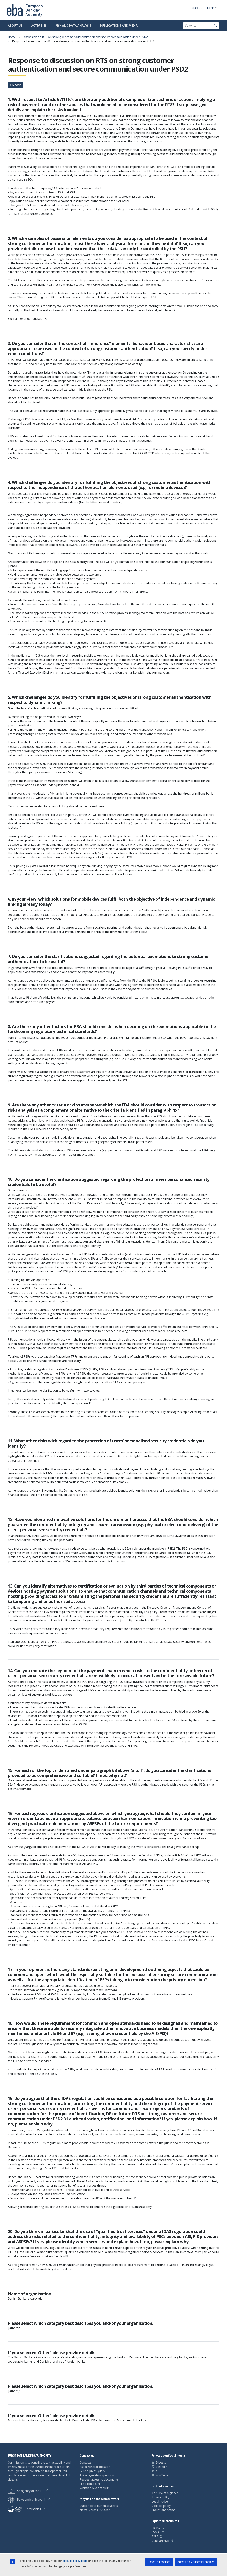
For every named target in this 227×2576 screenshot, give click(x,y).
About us (15, 26)
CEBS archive (160, 2541)
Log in (210, 7)
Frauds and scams (163, 2510)
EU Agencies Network (26, 2499)
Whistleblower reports (95, 2488)
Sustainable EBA (26, 2509)
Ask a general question (95, 2467)
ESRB (155, 2536)
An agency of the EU (26, 2491)
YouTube (162, 2475)
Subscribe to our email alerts (99, 2506)
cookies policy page (75, 2560)
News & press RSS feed (95, 2510)
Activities (38, 26)
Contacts (85, 2462)
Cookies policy (161, 2506)
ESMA (155, 2532)
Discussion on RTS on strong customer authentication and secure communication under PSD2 (85, 37)
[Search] (215, 25)
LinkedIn (161, 2467)
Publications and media (119, 26)
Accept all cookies (159, 2561)
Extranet (195, 7)
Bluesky (161, 2462)
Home (12, 37)
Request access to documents (99, 2479)
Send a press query (92, 2471)
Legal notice (160, 2501)
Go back (15, 85)
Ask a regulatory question (97, 2475)
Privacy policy (160, 2497)
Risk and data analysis (73, 26)
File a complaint (90, 2484)
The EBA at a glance (165, 2493)
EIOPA (156, 2528)
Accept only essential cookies (195, 2561)
